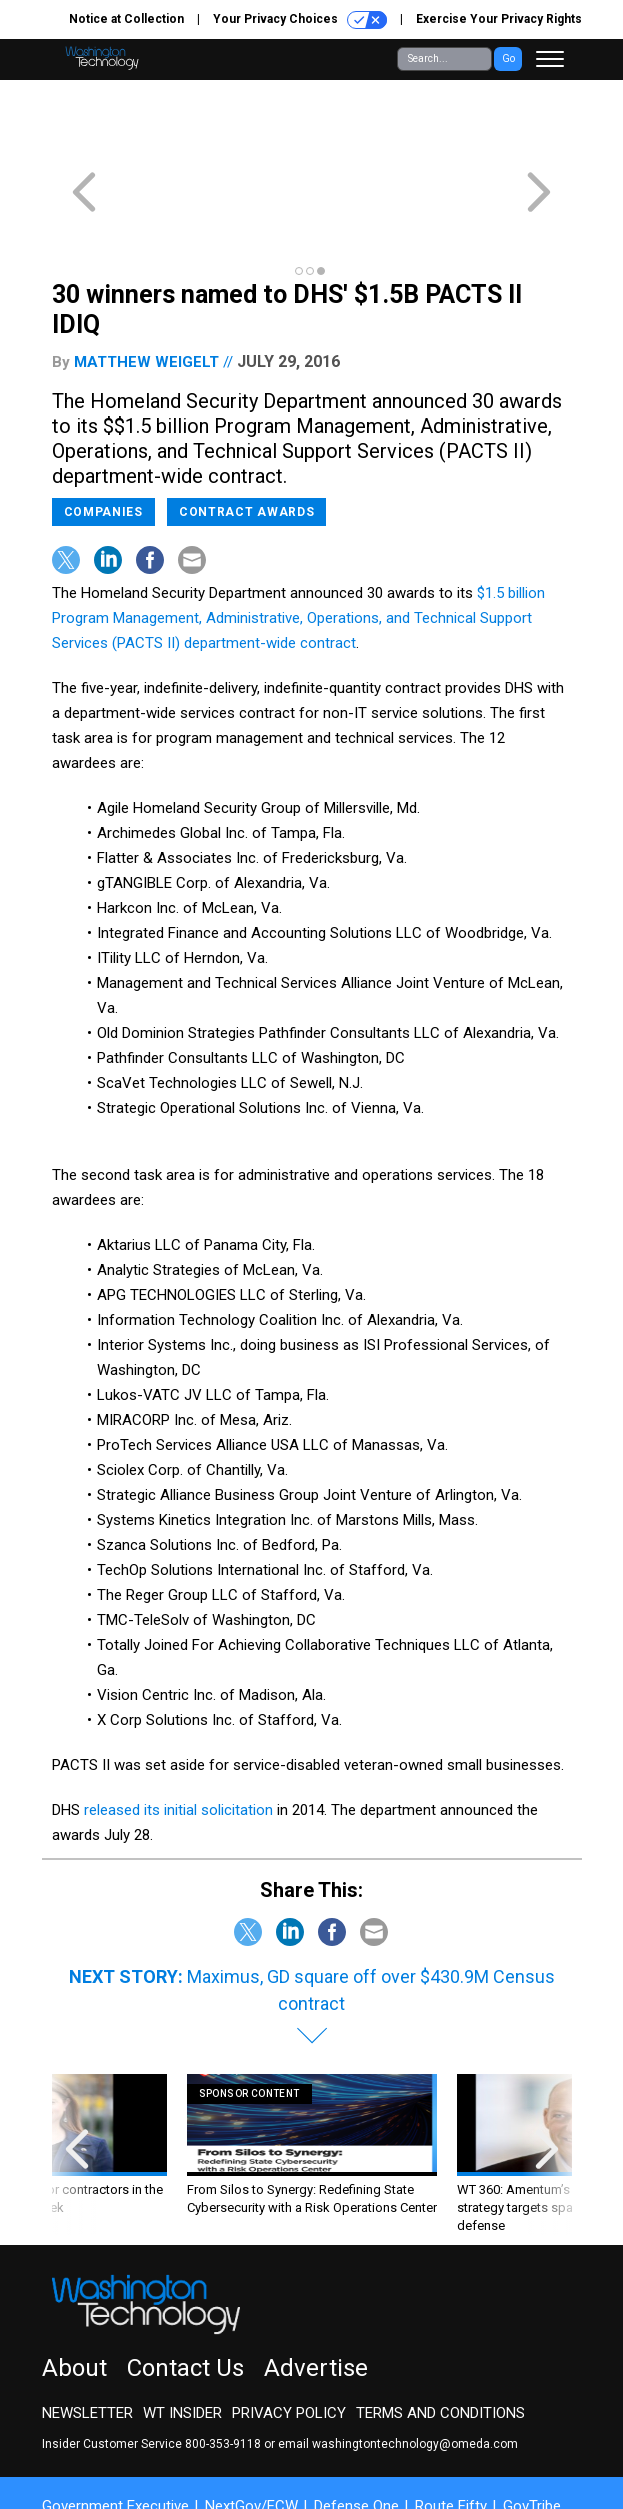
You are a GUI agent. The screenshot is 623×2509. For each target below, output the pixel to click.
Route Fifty (451, 2434)
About (74, 2296)
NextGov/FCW (251, 2434)
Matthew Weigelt (146, 290)
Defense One (356, 2434)
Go (508, 58)
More (75, 2452)
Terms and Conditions (440, 2341)
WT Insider (182, 2341)
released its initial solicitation (178, 1738)
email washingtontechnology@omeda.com (398, 2372)
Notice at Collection (126, 19)
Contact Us (185, 2296)
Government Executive (115, 2434)
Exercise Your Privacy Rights (499, 19)
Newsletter (87, 2341)
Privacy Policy (289, 2341)
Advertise (316, 2296)
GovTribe (532, 2434)
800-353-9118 (223, 2372)
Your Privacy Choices (300, 20)
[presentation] (77, 2082)
